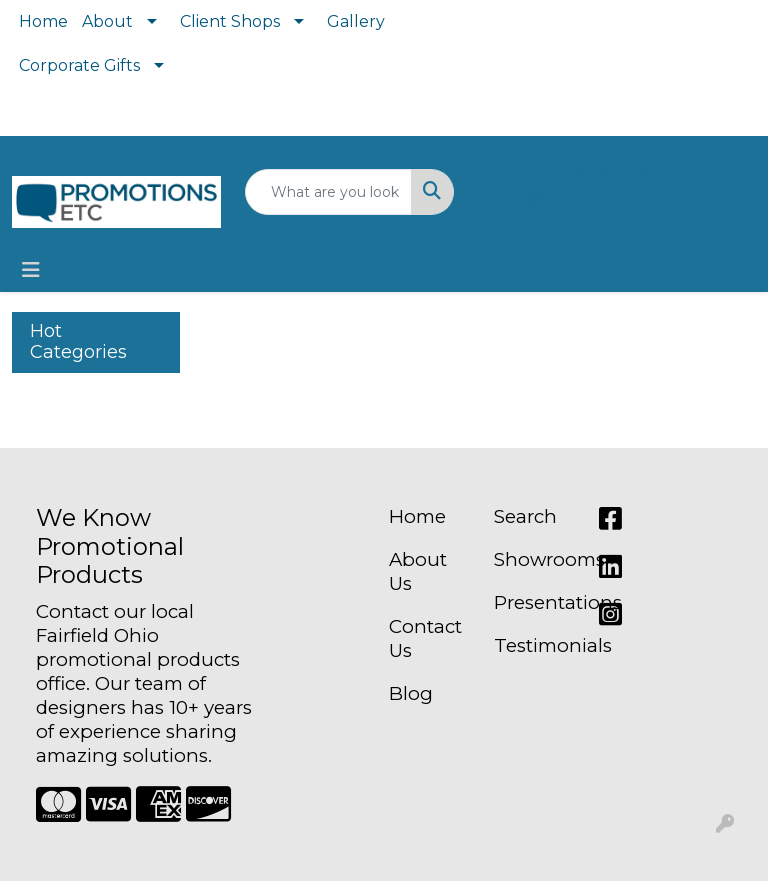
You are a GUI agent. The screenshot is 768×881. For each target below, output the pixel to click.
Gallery (356, 21)
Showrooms (534, 559)
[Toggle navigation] (31, 270)
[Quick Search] (328, 192)
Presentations (534, 602)
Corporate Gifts (79, 65)
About (107, 21)
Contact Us (425, 638)
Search (525, 516)
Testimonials (534, 645)
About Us (418, 571)
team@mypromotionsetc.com (617, 198)
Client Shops (230, 21)
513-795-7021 (617, 175)
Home (43, 21)
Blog (411, 693)
